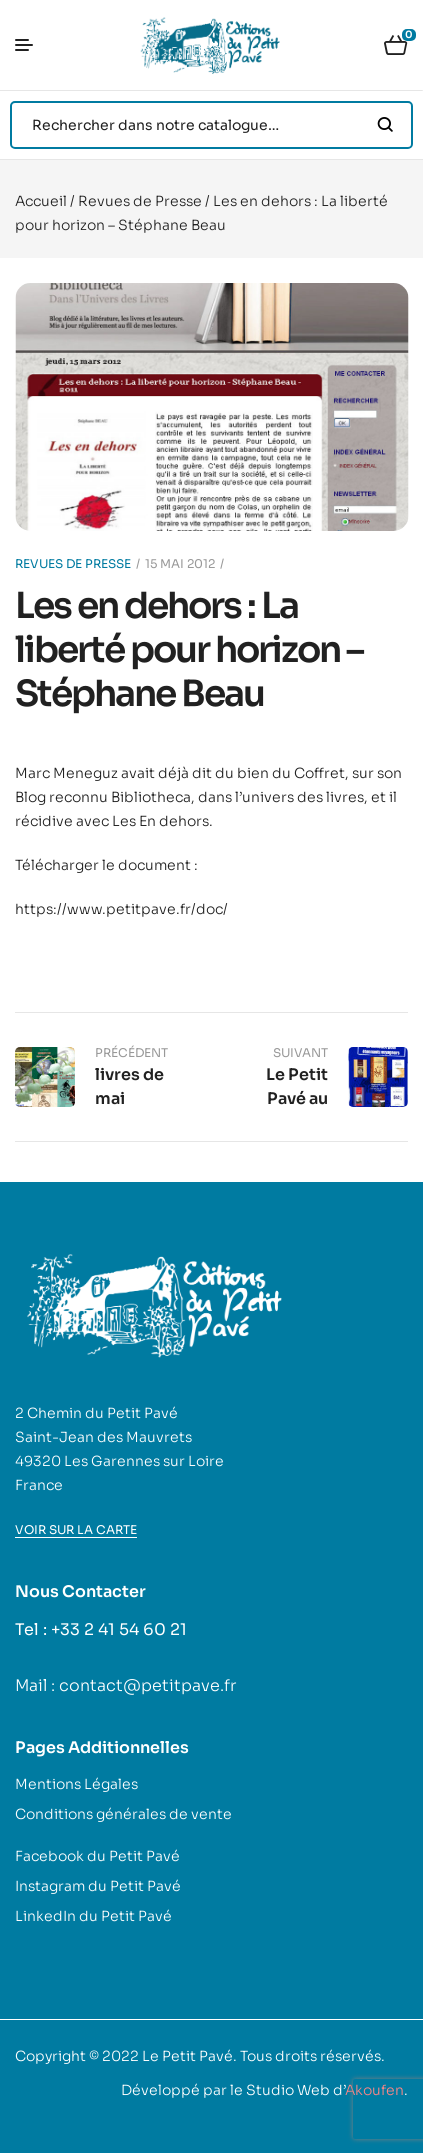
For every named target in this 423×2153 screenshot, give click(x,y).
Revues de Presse (140, 201)
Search (385, 125)
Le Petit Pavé (187, 2056)
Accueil (41, 201)
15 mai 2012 (180, 563)
